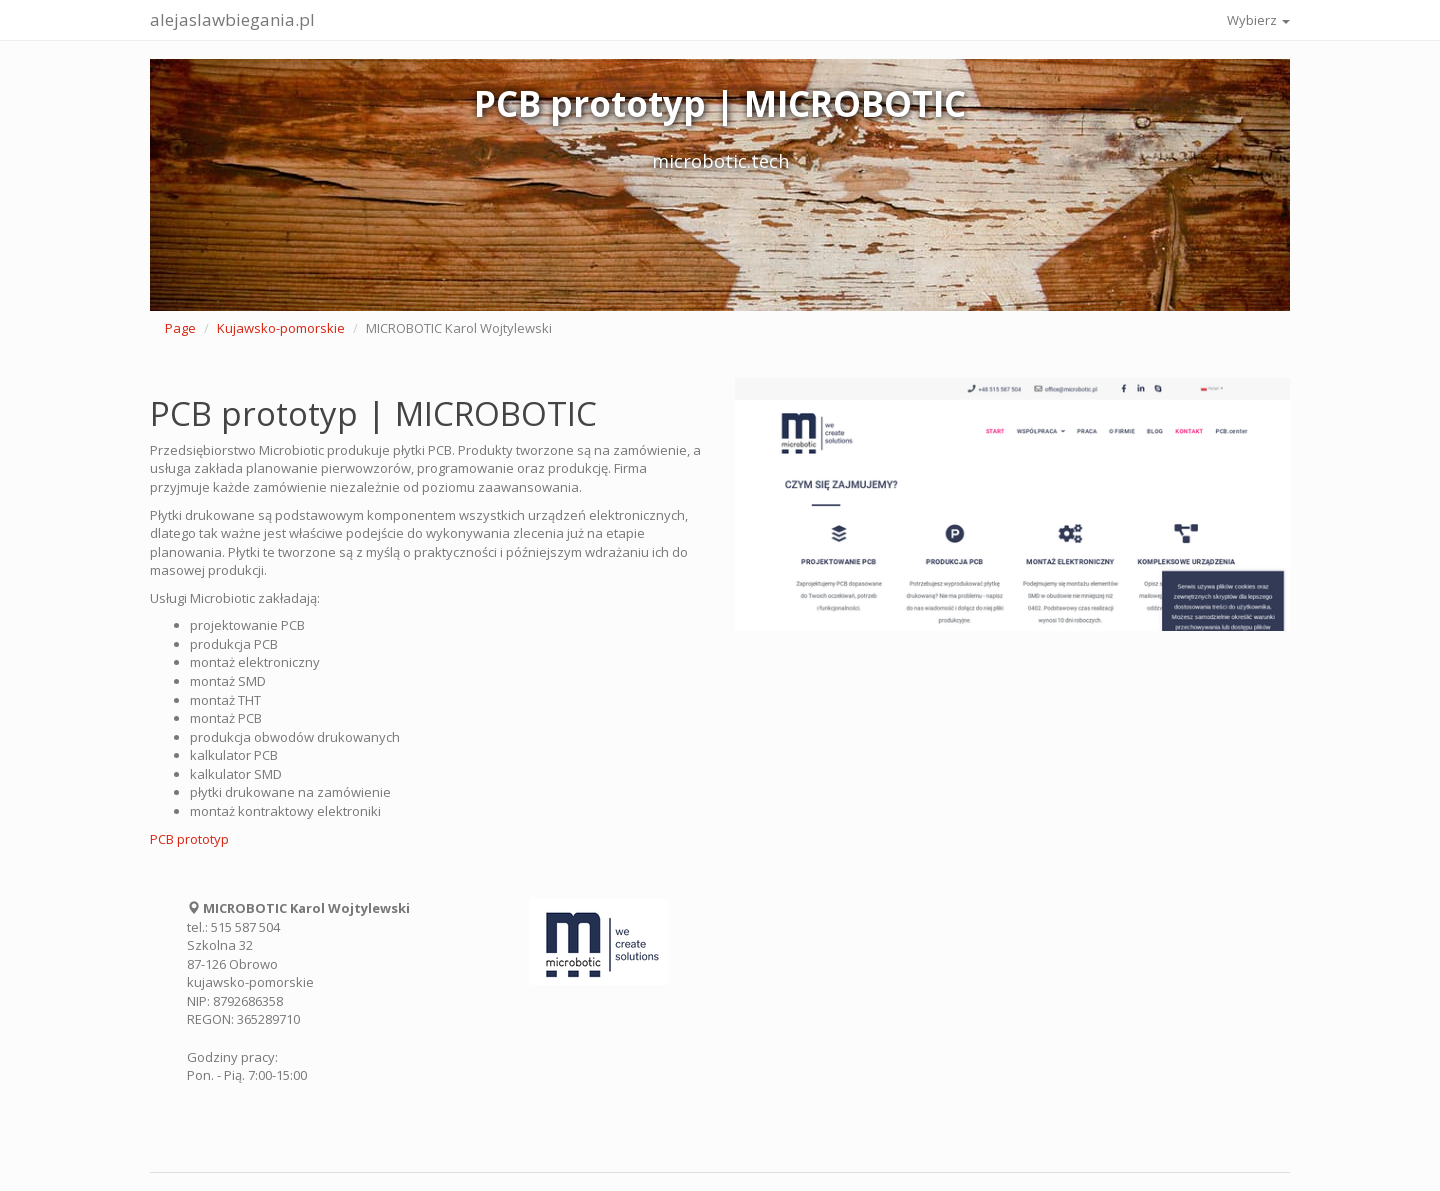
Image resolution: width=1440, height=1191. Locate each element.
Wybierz (1258, 20)
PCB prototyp (189, 839)
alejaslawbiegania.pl (232, 19)
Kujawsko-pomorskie (281, 328)
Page (180, 328)
